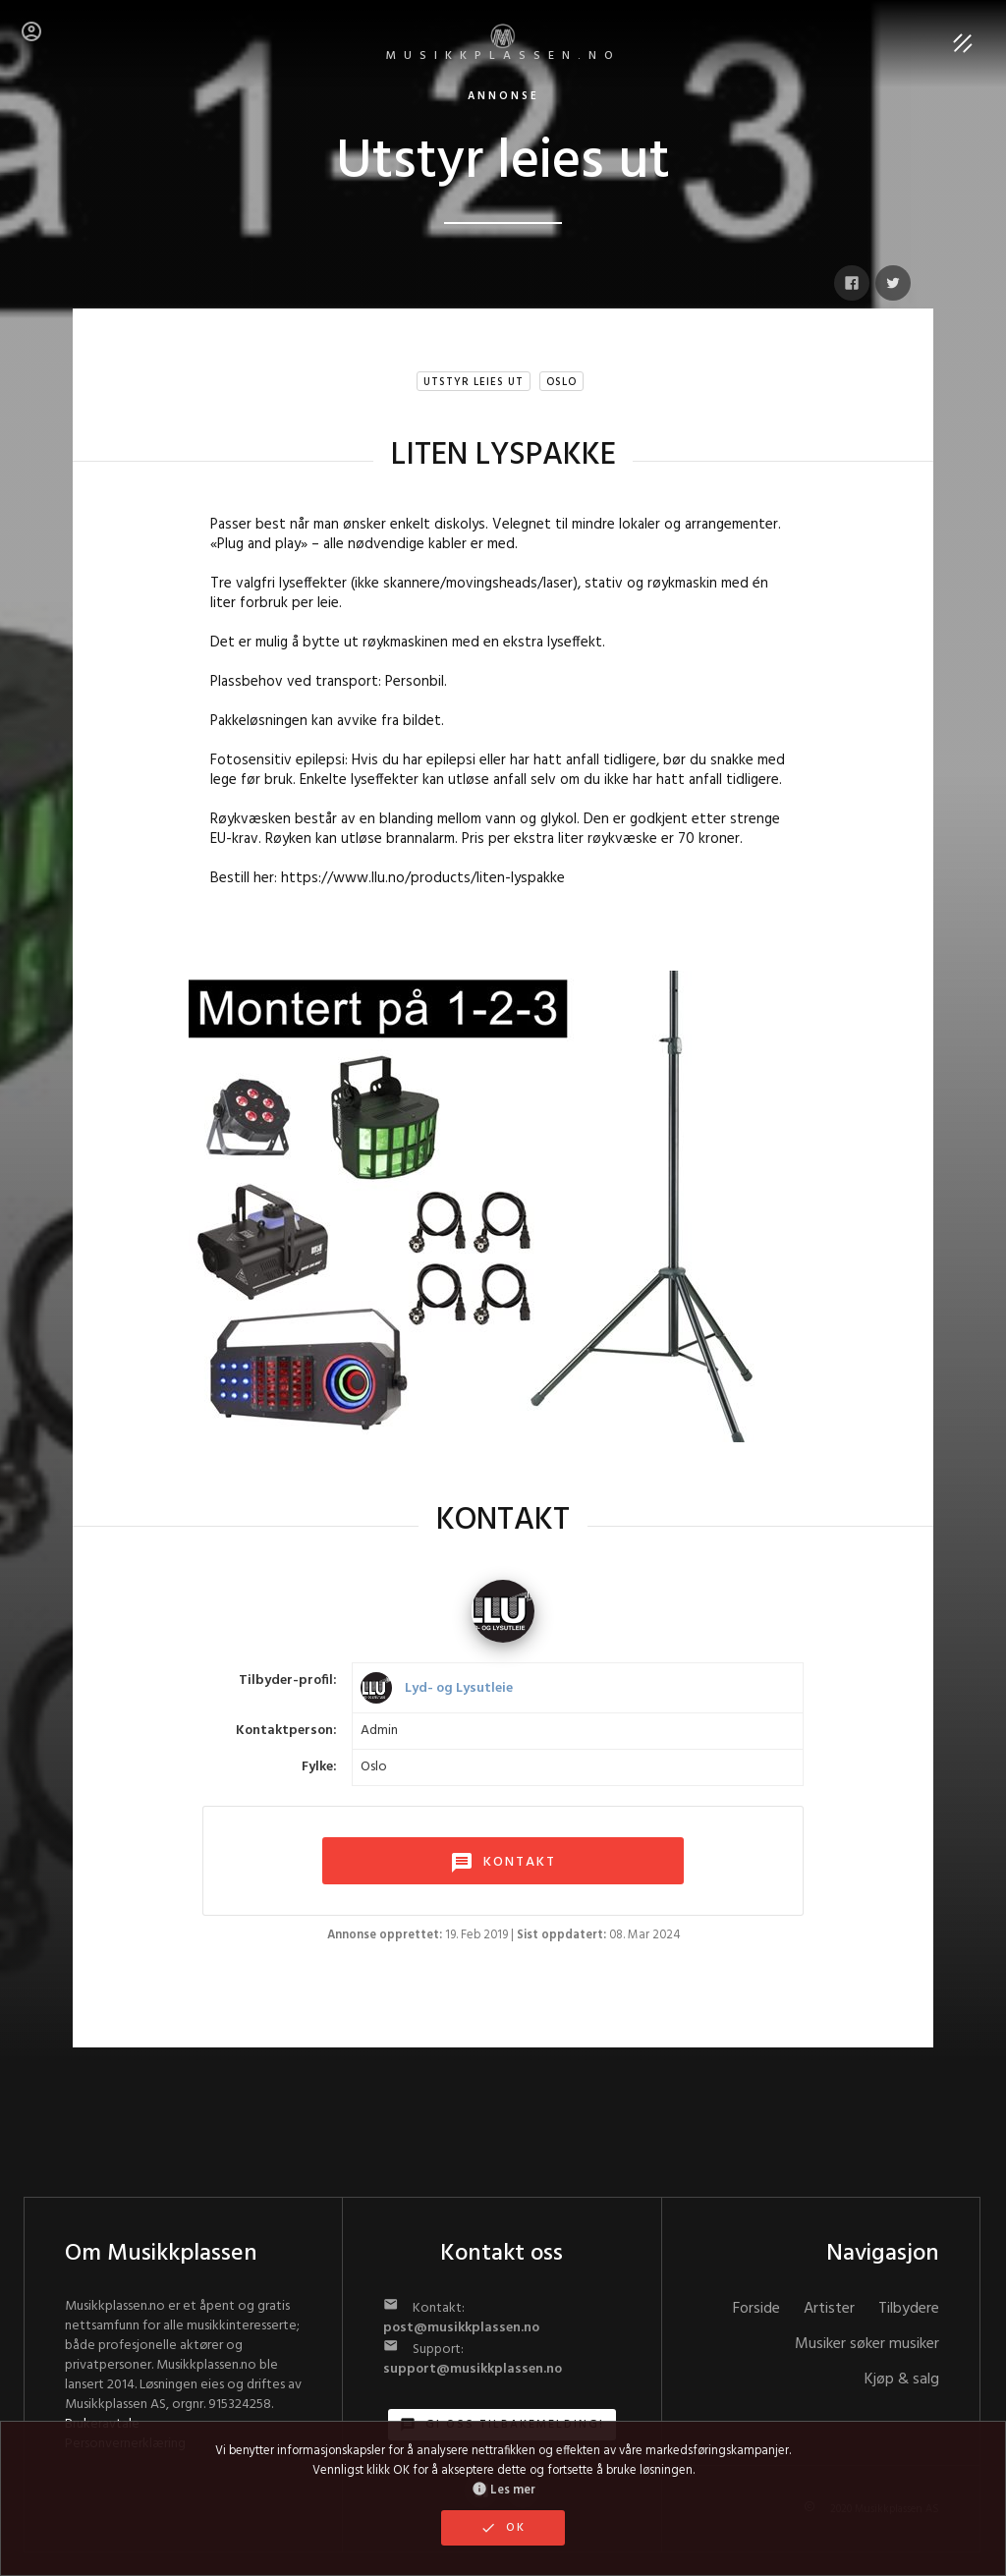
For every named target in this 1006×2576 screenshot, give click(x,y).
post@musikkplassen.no (461, 2328)
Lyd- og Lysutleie (459, 1688)
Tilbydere (908, 2309)
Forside (756, 2309)
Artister (829, 2309)
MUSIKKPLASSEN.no (503, 45)
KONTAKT (503, 1863)
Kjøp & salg (902, 2379)
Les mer (503, 2490)
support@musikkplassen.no (472, 2369)
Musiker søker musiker (867, 2344)
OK (503, 2528)
